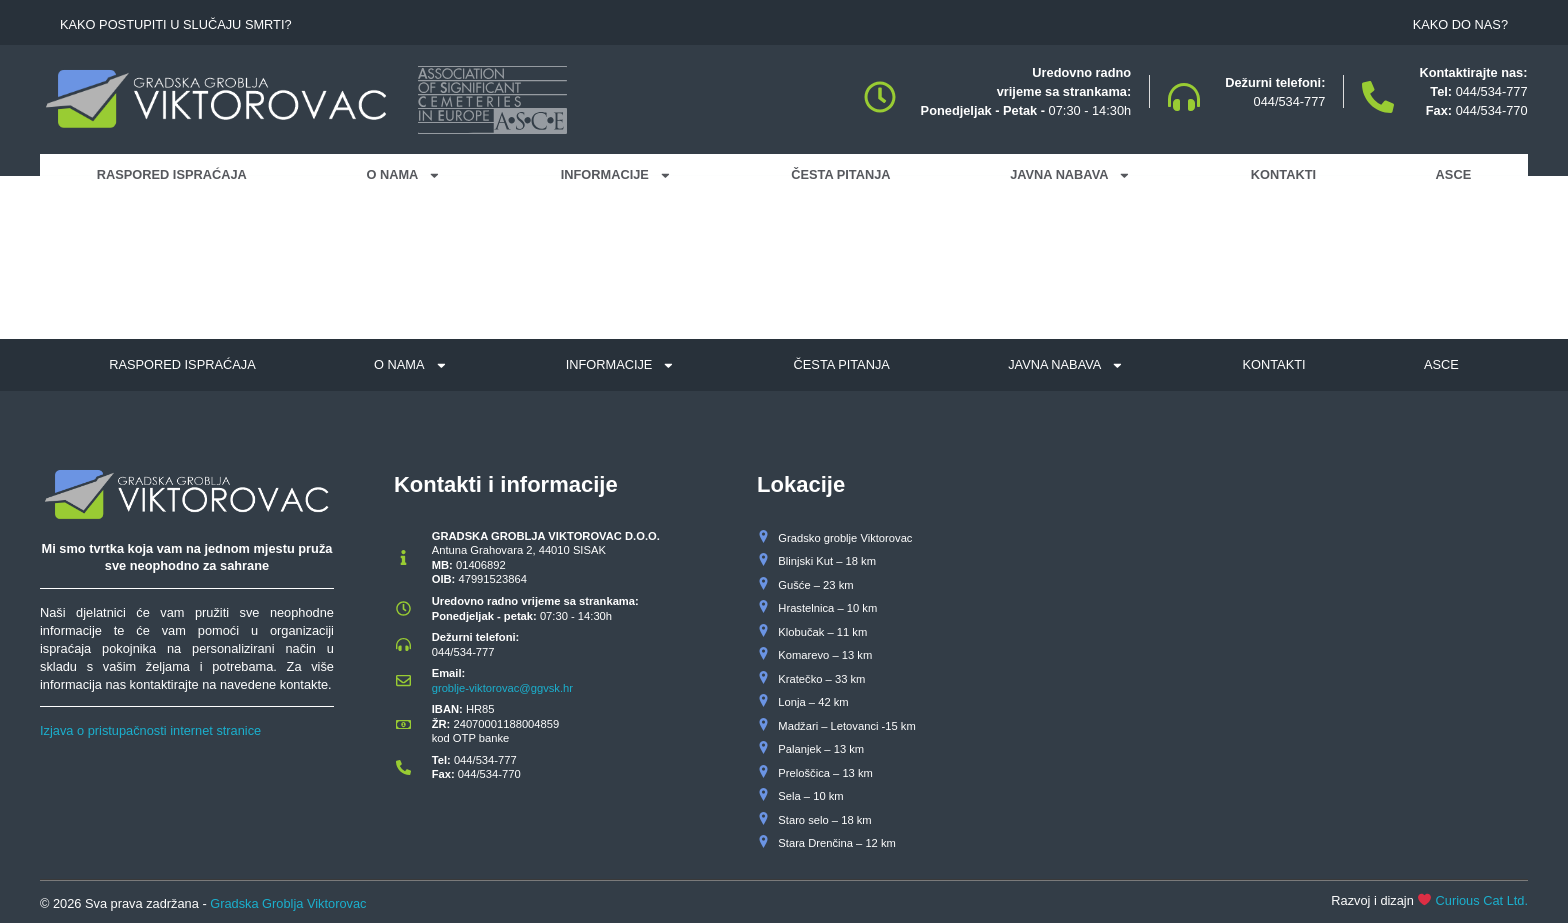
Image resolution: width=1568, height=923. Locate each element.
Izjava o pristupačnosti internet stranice (150, 730)
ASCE (1454, 174)
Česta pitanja (840, 174)
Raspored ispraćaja (172, 174)
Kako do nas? (1460, 24)
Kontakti (1283, 174)
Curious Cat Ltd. (1482, 900)
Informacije (616, 175)
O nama (403, 175)
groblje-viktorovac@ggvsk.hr (502, 688)
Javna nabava (1070, 175)
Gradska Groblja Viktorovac (288, 903)
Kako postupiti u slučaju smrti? (176, 24)
